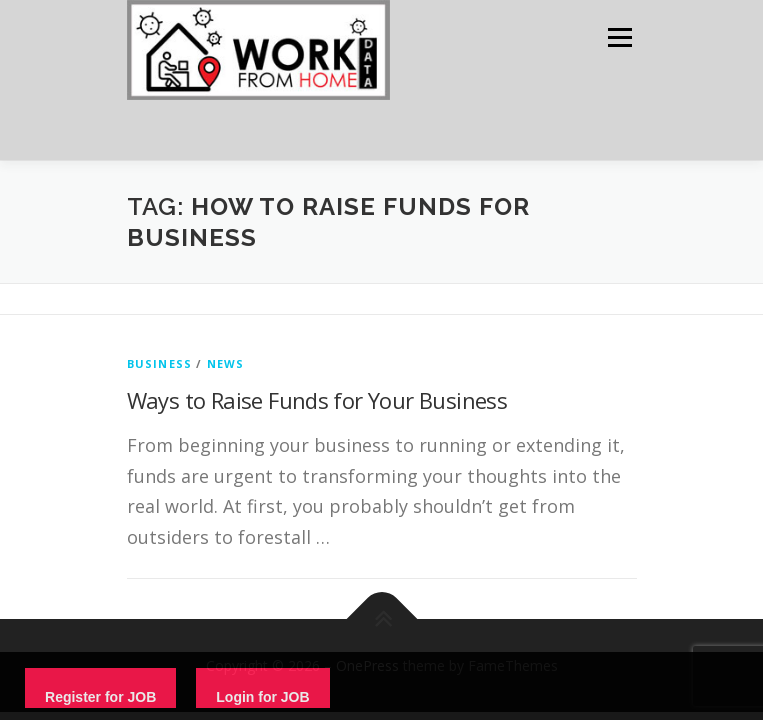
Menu (618, 37)
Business (160, 363)
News (226, 363)
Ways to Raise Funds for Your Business (317, 400)
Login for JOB (262, 697)
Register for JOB (100, 697)
